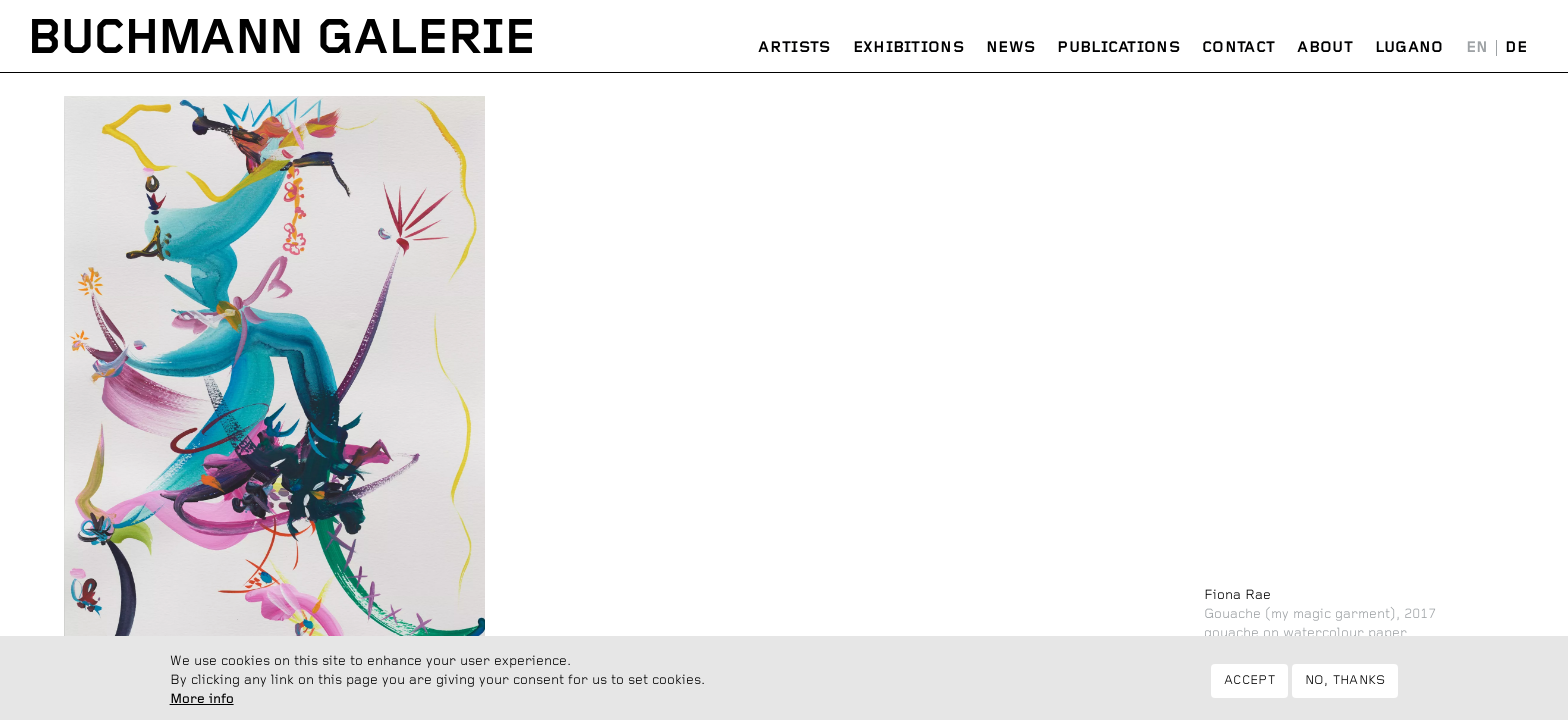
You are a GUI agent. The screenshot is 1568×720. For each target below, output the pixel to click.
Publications (1118, 47)
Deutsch (1516, 48)
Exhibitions (908, 47)
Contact (1238, 47)
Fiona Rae (1237, 595)
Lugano (1409, 47)
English (1477, 48)
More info (202, 702)
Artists (794, 47)
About (1325, 47)
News (1010, 47)
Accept (1249, 683)
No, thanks (1345, 683)
